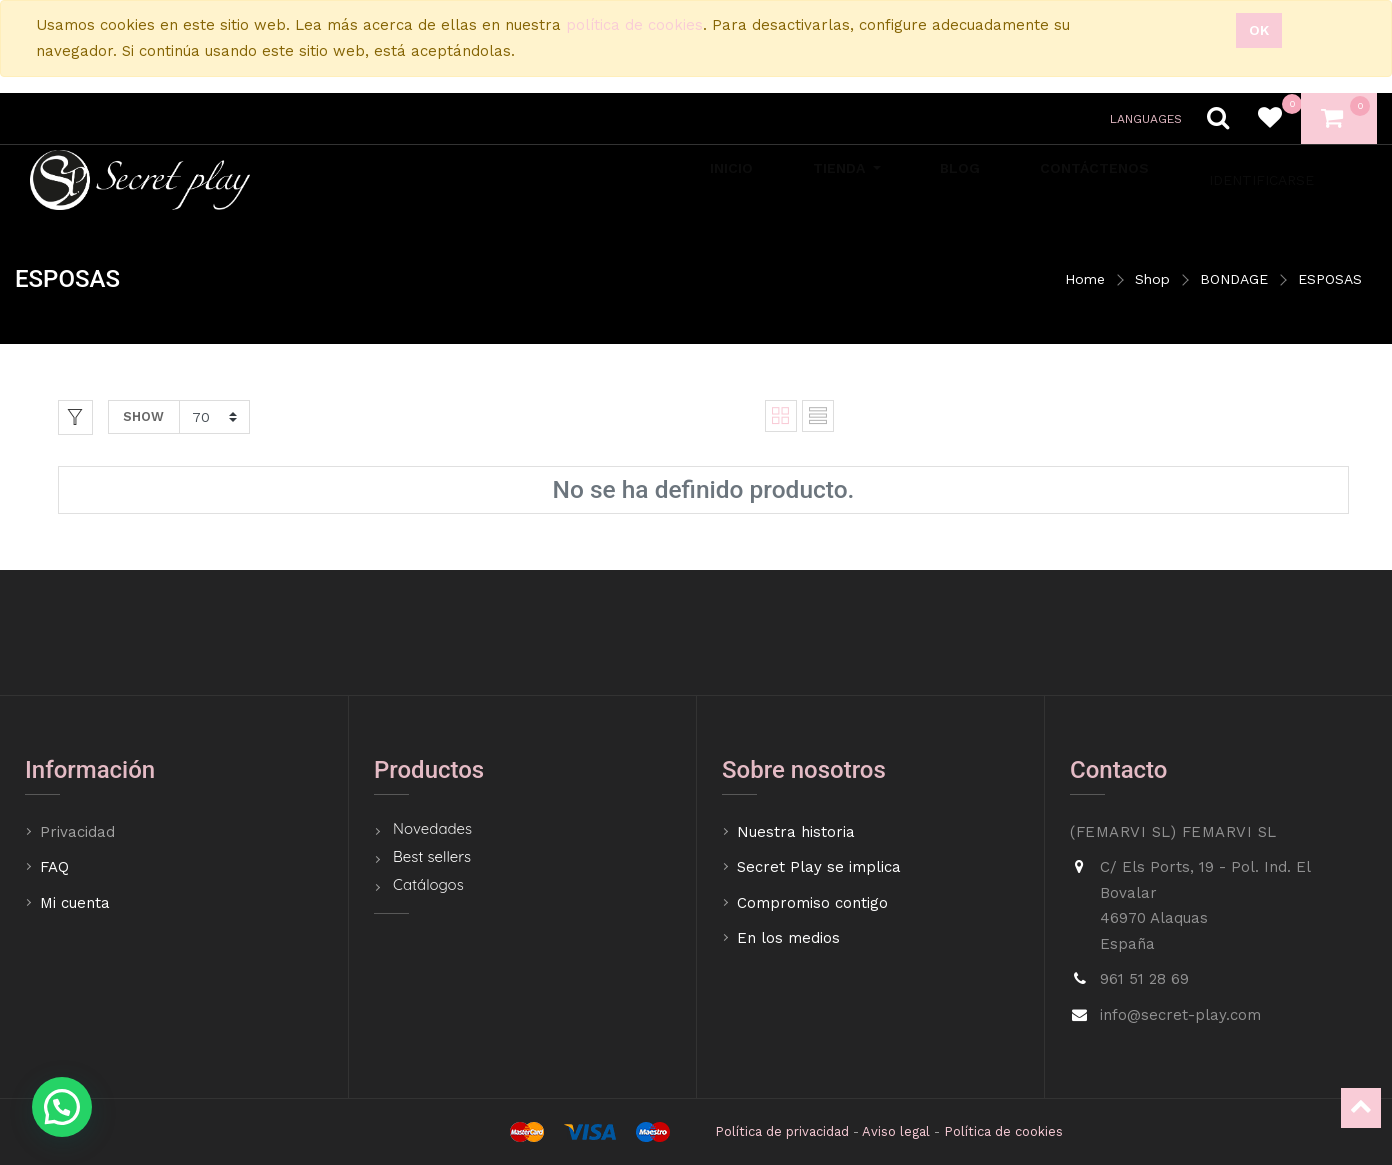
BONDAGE (1234, 279)
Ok (1259, 30)
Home (1085, 279)
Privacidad (80, 832)
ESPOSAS (1330, 279)
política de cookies (634, 25)
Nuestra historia (796, 832)
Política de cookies (1003, 1131)
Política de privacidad (782, 1131)
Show (143, 416)
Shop (1152, 279)
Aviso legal (896, 1131)
